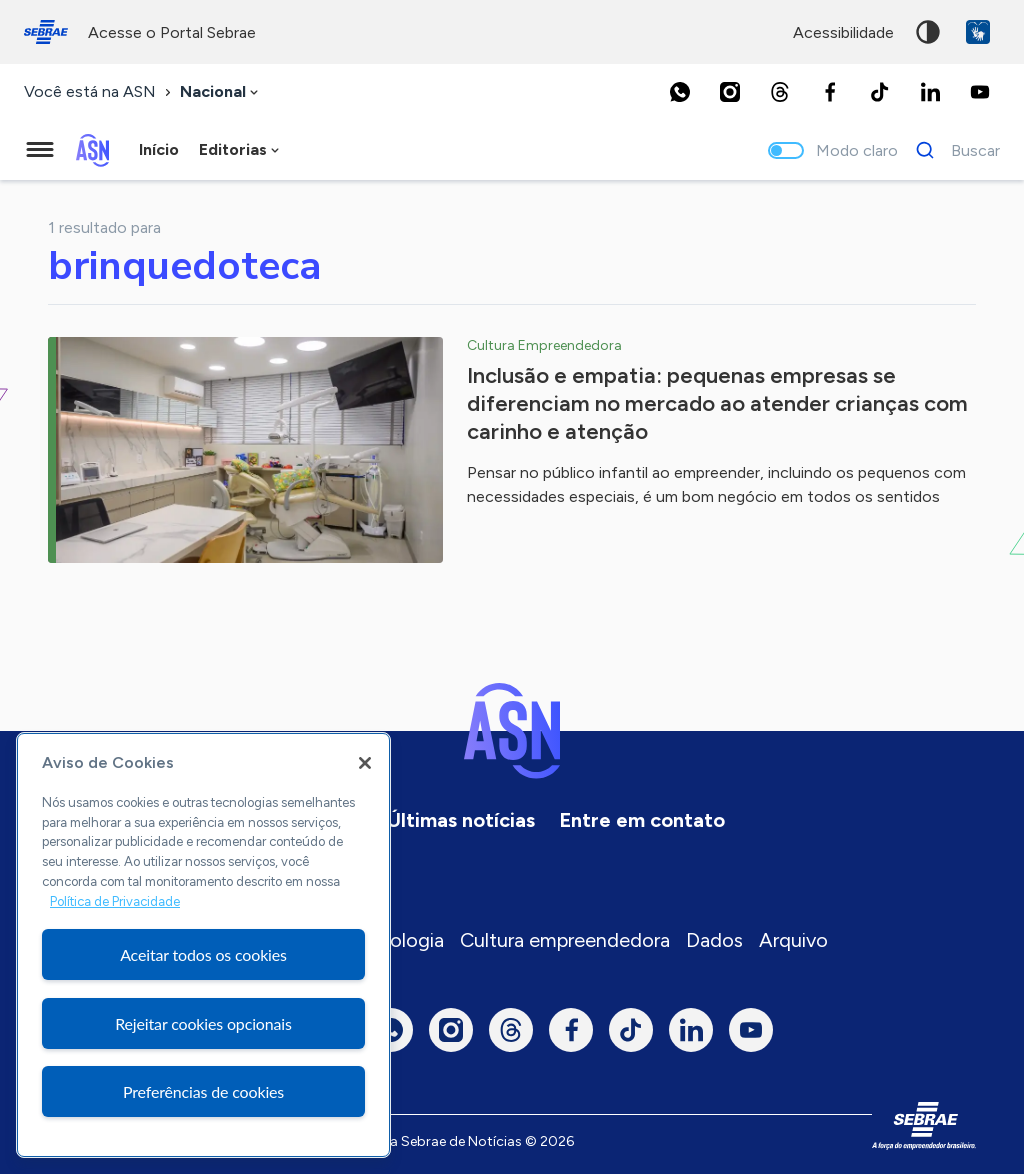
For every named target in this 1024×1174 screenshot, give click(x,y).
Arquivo (793, 940)
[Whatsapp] (680, 92)
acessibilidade (843, 32)
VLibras (978, 32)
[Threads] (780, 92)
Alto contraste (928, 32)
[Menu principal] (40, 150)
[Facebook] (830, 92)
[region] (203, 945)
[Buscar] (952, 150)
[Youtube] (980, 92)
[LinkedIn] (930, 92)
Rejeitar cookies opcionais (203, 1023)
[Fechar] (365, 763)
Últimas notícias (461, 820)
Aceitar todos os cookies (203, 954)
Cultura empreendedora (565, 940)
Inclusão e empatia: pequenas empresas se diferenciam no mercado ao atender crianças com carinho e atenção (717, 403)
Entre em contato (642, 820)
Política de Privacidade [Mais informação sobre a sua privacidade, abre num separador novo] (115, 901)
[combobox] (221, 92)
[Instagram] (730, 92)
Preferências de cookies (203, 1091)
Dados (714, 940)
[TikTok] (880, 92)
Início (159, 149)
